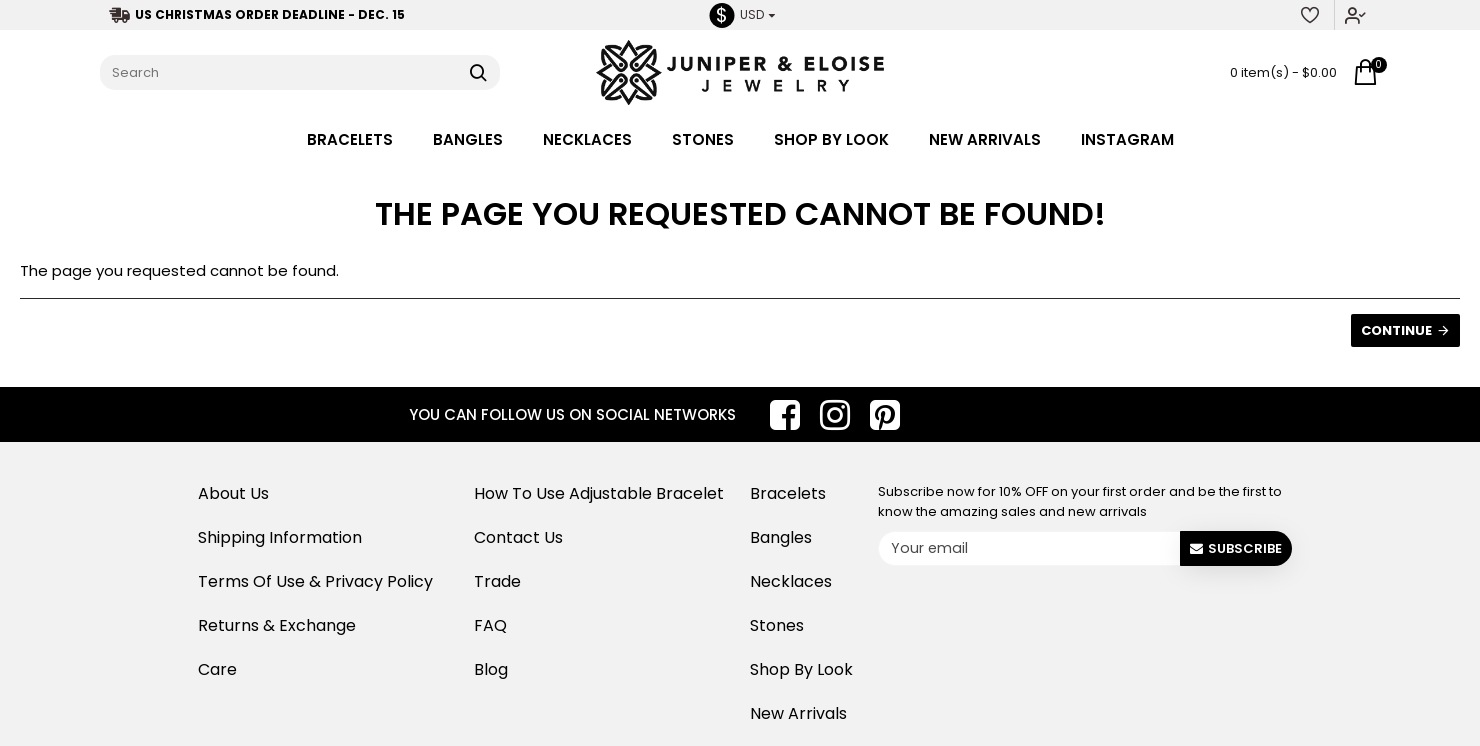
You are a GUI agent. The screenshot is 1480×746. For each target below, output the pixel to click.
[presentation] (1033, 612)
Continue (1396, 330)
